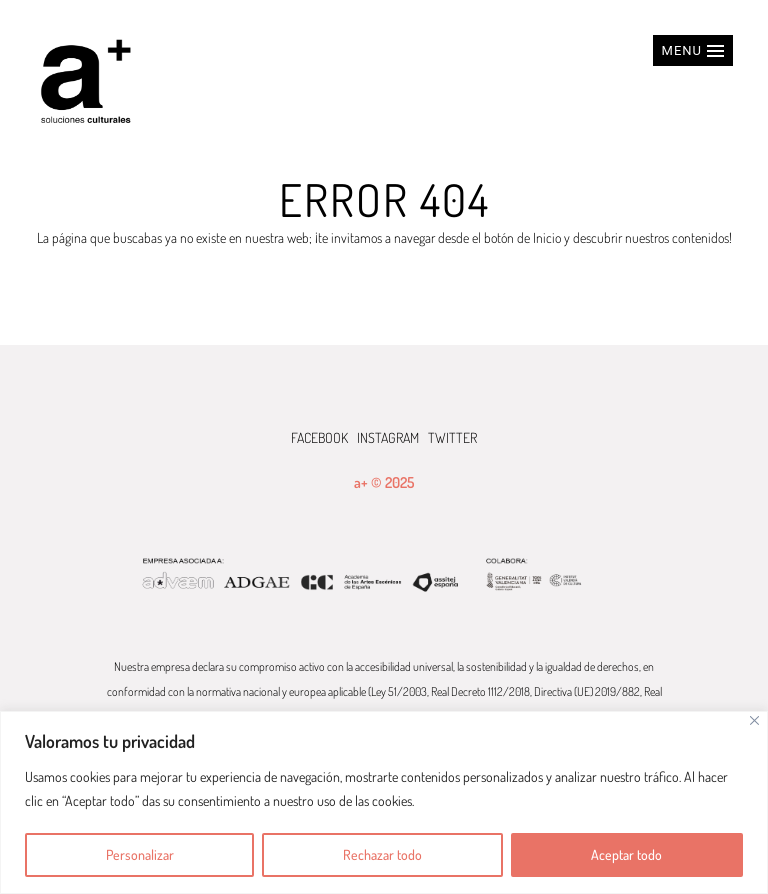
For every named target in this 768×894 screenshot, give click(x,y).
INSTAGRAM (388, 437)
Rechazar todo (382, 854)
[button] (693, 50)
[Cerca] (754, 720)
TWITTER (452, 437)
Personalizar (140, 854)
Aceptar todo (626, 854)
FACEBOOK (319, 437)
